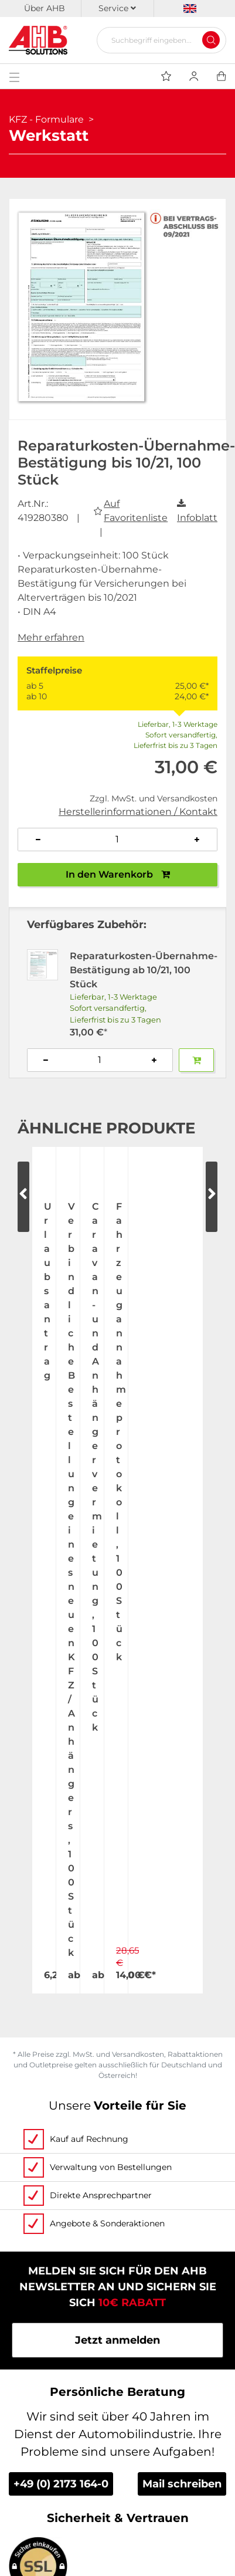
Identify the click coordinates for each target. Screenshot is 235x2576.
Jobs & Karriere (117, 2161)
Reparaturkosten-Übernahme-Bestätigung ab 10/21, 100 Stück (143, 970)
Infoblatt (197, 517)
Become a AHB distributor (118, 2390)
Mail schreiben (182, 1912)
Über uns (118, 2138)
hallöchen (153, 2535)
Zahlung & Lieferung (117, 2344)
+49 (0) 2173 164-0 (60, 1912)
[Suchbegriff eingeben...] (156, 40)
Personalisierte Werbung (117, 2298)
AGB (117, 2412)
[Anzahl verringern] (38, 839)
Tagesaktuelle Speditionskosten (118, 2321)
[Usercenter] (193, 76)
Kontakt (118, 2207)
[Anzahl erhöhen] (197, 839)
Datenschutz (117, 2435)
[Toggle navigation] (14, 76)
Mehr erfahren (51, 637)
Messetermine (117, 2184)
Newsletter (117, 2481)
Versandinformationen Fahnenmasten (117, 2367)
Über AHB (44, 8)
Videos (117, 2229)
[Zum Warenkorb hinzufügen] (196, 1060)
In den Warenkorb (118, 874)
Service (117, 8)
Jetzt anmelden (117, 1768)
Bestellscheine (117, 2252)
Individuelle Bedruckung (117, 2275)
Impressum (117, 2458)
